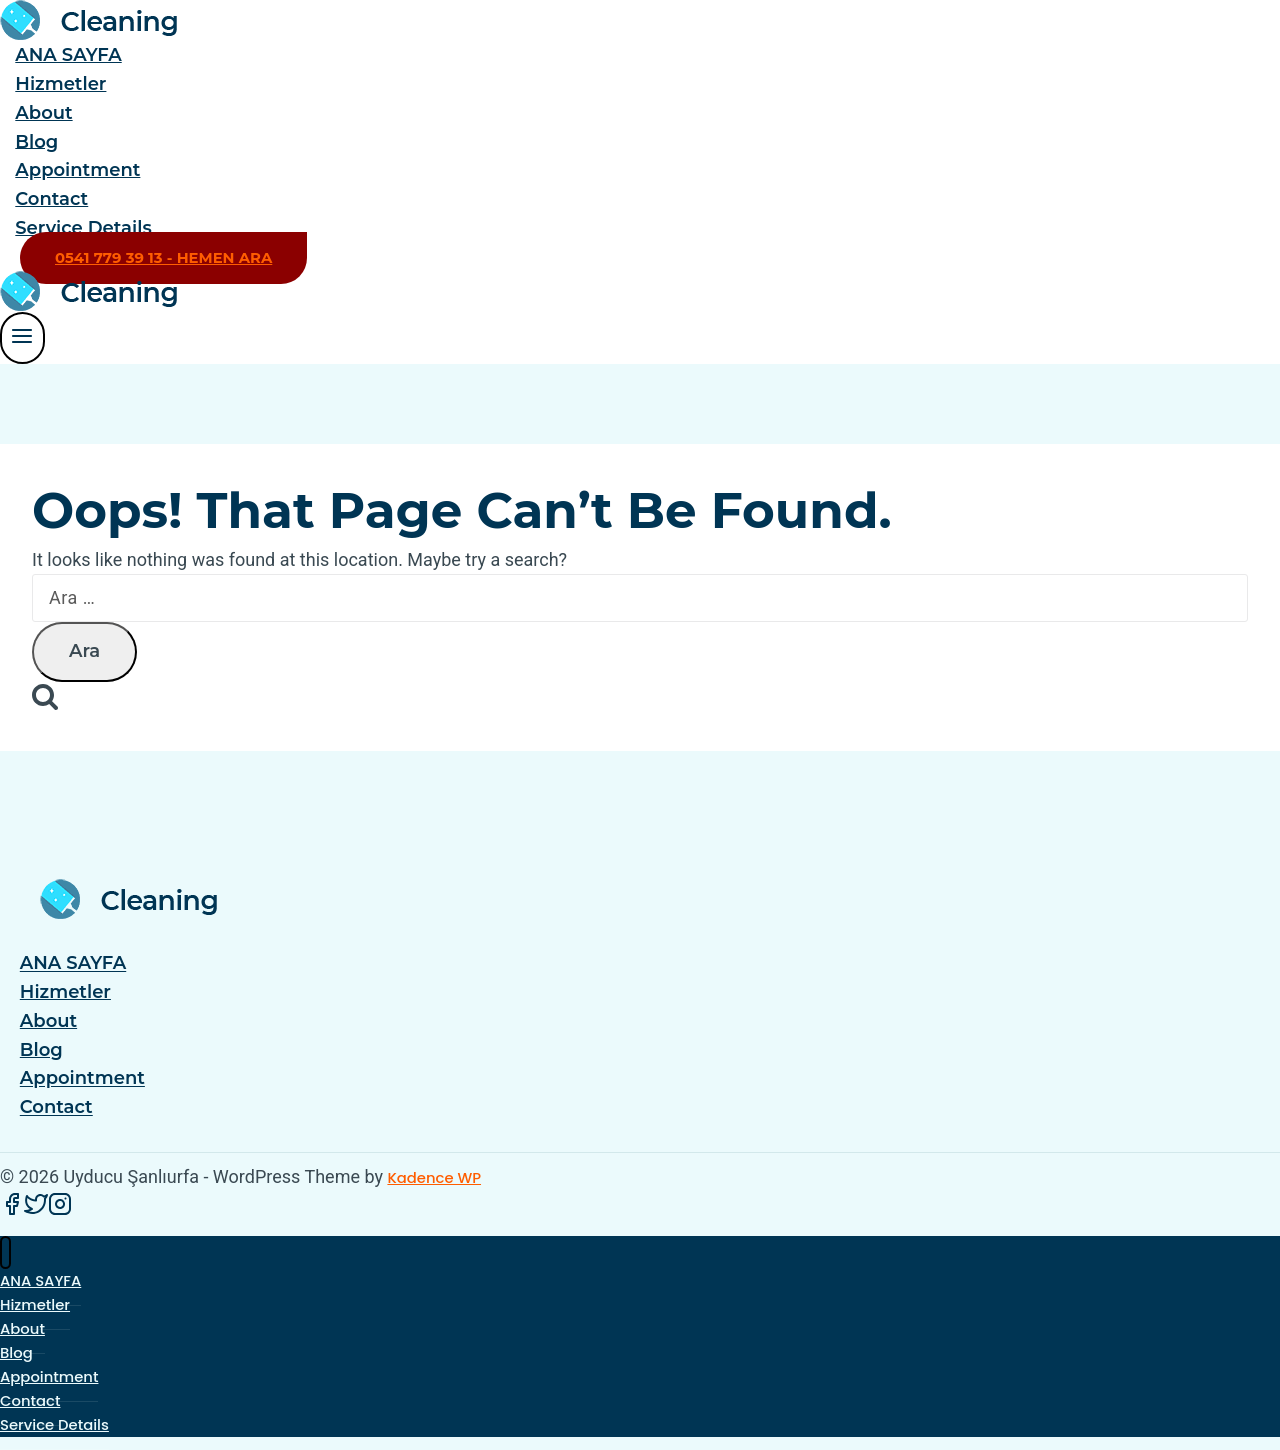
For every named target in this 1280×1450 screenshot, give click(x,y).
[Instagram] (60, 1210)
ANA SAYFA (68, 55)
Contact (51, 199)
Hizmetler (60, 84)
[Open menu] (22, 337)
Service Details (83, 228)
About (43, 113)
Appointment (77, 170)
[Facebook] (12, 1210)
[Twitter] (36, 1210)
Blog (36, 141)
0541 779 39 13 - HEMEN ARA (163, 258)
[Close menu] (5, 1252)
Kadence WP (434, 1177)
